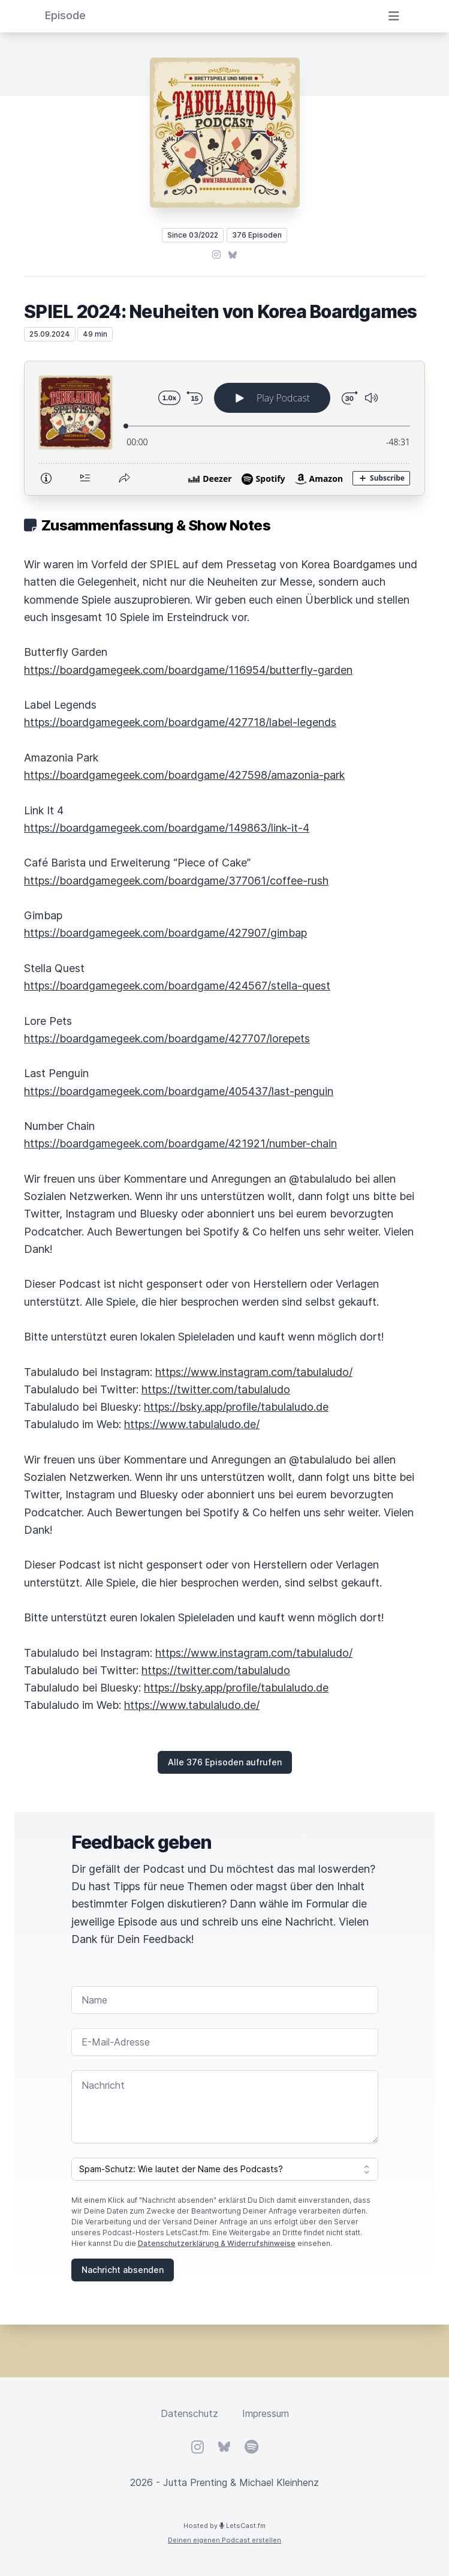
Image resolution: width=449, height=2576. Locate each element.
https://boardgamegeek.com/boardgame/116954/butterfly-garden (188, 670)
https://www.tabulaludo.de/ (192, 1424)
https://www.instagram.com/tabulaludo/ (253, 1372)
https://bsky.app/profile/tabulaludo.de (236, 1407)
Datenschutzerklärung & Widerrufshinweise (217, 2243)
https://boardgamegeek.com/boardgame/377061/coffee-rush (176, 880)
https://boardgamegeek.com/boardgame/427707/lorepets (167, 1038)
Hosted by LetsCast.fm (224, 2525)
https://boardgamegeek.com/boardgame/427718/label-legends (180, 722)
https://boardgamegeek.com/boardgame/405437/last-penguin (178, 1091)
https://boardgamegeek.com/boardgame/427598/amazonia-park (184, 775)
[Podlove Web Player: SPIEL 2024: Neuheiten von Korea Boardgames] (224, 428)
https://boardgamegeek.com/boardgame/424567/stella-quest (177, 985)
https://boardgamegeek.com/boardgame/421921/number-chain (180, 1143)
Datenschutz (189, 2413)
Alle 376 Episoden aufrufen (225, 1762)
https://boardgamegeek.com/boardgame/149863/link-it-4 (166, 827)
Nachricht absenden (123, 2270)
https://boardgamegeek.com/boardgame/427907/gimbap (165, 932)
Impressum (265, 2413)
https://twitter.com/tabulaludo (215, 1389)
